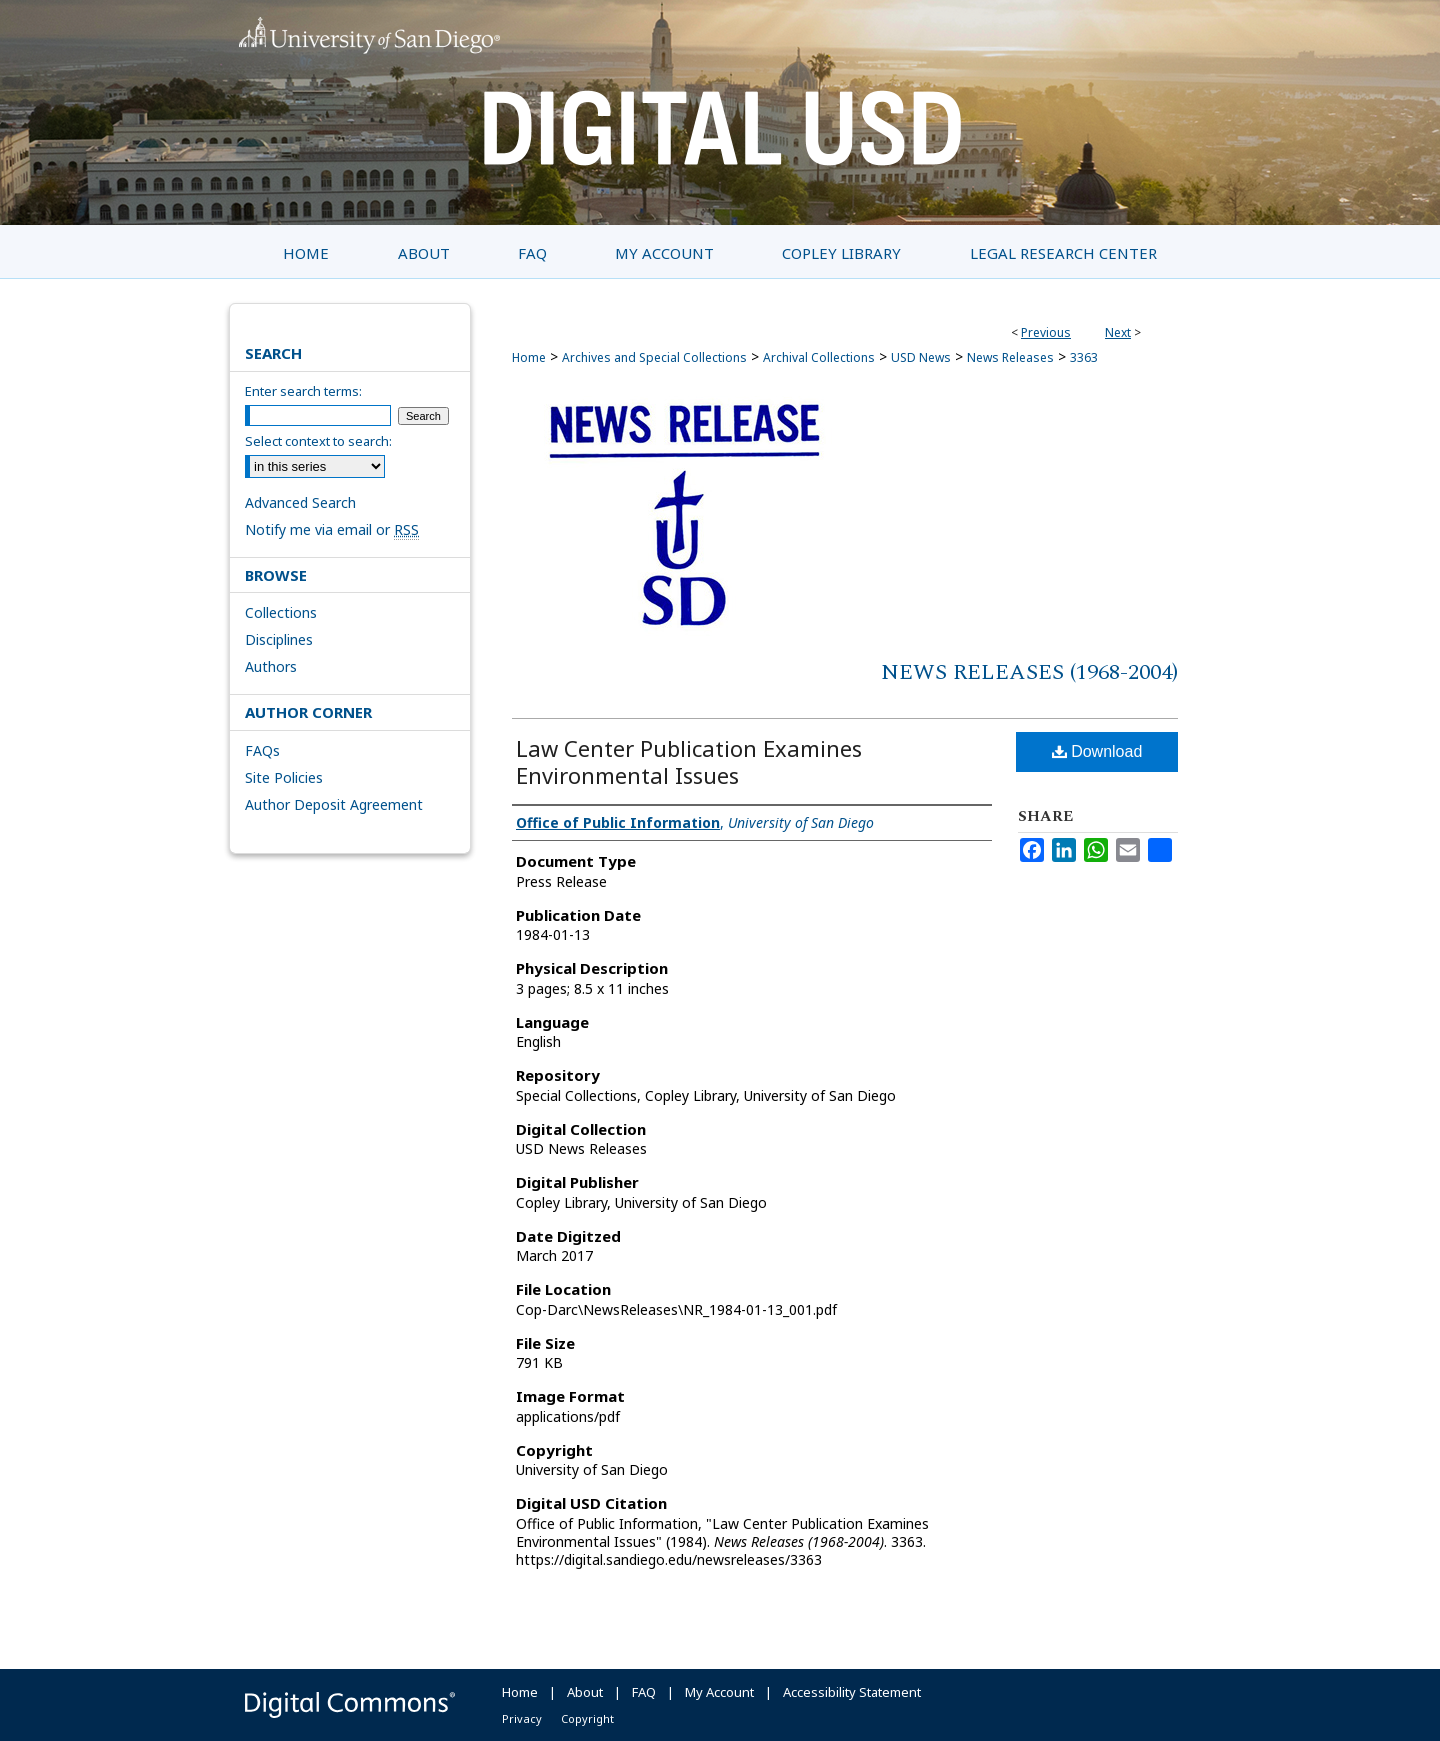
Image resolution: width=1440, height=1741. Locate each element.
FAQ (644, 1692)
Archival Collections (819, 357)
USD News (921, 357)
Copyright (587, 1718)
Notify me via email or (332, 529)
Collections (281, 612)
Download (1097, 751)
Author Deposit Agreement (334, 804)
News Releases (1010, 357)
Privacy (522, 1718)
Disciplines (279, 639)
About (585, 1692)
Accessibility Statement (852, 1692)
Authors (271, 666)
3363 (1084, 357)
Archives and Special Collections (654, 357)
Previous (1046, 332)
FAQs (262, 750)
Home (529, 357)
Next (1118, 332)
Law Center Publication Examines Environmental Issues (689, 761)
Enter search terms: (303, 391)
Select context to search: (318, 441)
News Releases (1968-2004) (1029, 672)
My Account (719, 1692)
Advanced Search (300, 502)
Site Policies (284, 777)
